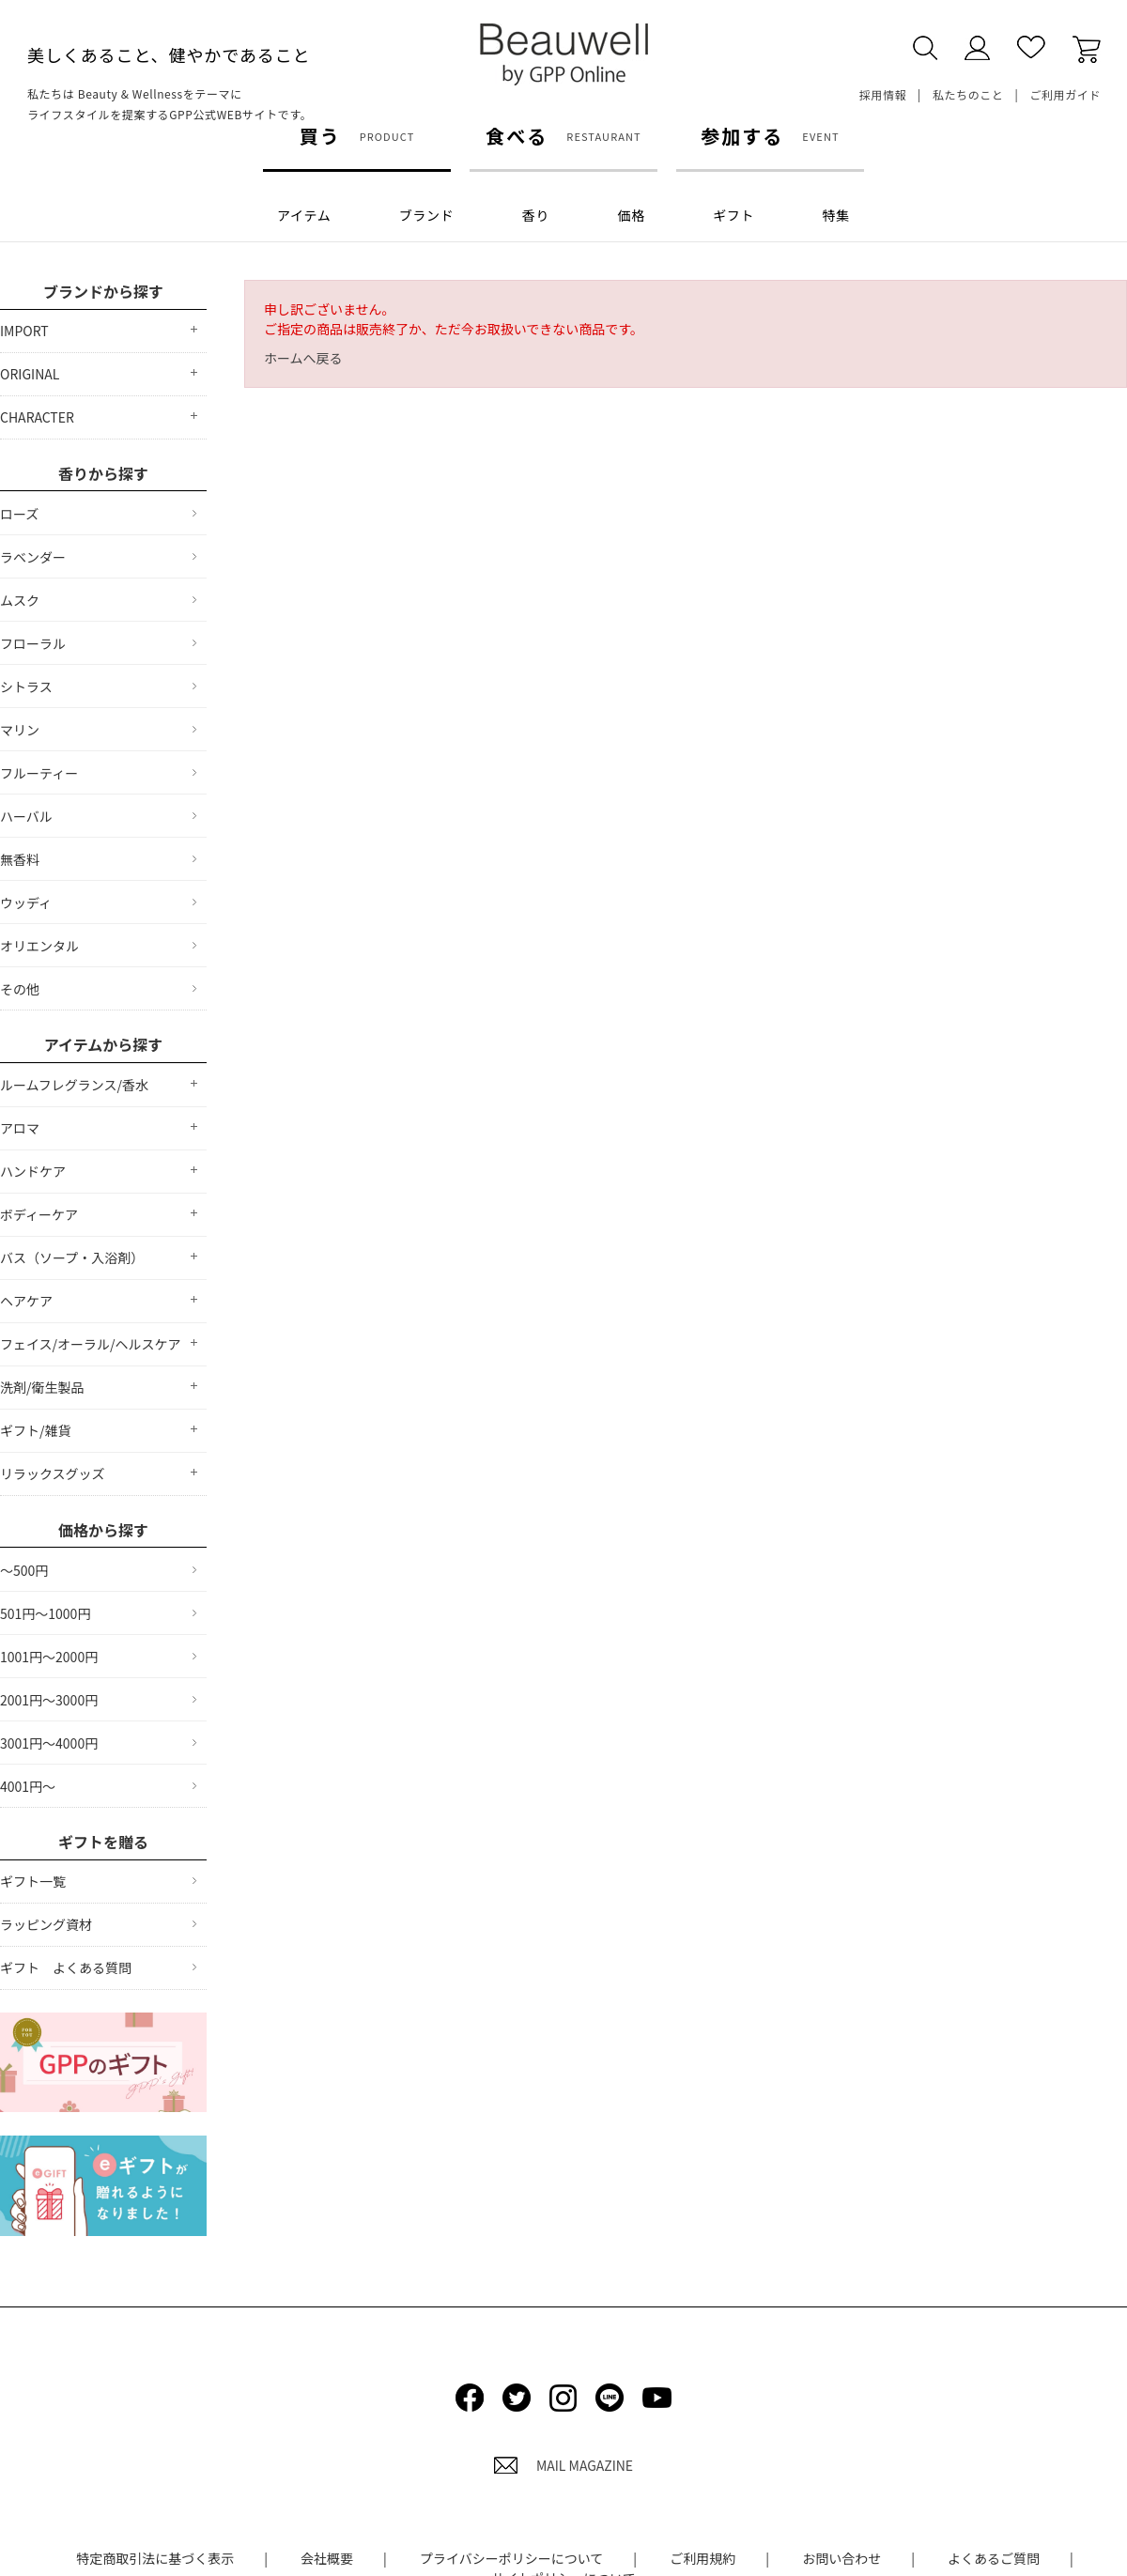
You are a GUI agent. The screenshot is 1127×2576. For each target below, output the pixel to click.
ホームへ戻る (303, 357)
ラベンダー (33, 557)
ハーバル (26, 816)
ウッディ (26, 902)
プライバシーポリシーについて (511, 2558)
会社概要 (327, 2558)
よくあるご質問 (994, 2558)
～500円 (24, 1570)
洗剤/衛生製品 (42, 1387)
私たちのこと (968, 94)
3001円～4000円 (49, 1743)
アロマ (19, 1127)
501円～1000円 (45, 1613)
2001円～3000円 (49, 1699)
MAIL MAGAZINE (563, 2465)
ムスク (19, 600)
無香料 (19, 859)
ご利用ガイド (1065, 94)
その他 (19, 988)
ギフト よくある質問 (65, 1967)
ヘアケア (26, 1300)
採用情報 (882, 94)
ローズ (19, 513)
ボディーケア (39, 1214)
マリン (19, 729)
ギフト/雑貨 (35, 1430)
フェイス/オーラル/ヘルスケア (90, 1343)
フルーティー (39, 773)
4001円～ (27, 1786)
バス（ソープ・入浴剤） (72, 1257)
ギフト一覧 (33, 1881)
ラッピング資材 (46, 1924)
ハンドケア (33, 1171)
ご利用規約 (702, 2558)
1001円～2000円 (49, 1656)
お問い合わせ (841, 2558)
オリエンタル (39, 945)
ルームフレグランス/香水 (74, 1084)
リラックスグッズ (52, 1473)
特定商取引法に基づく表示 (155, 2558)
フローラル (33, 643)
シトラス (26, 686)
